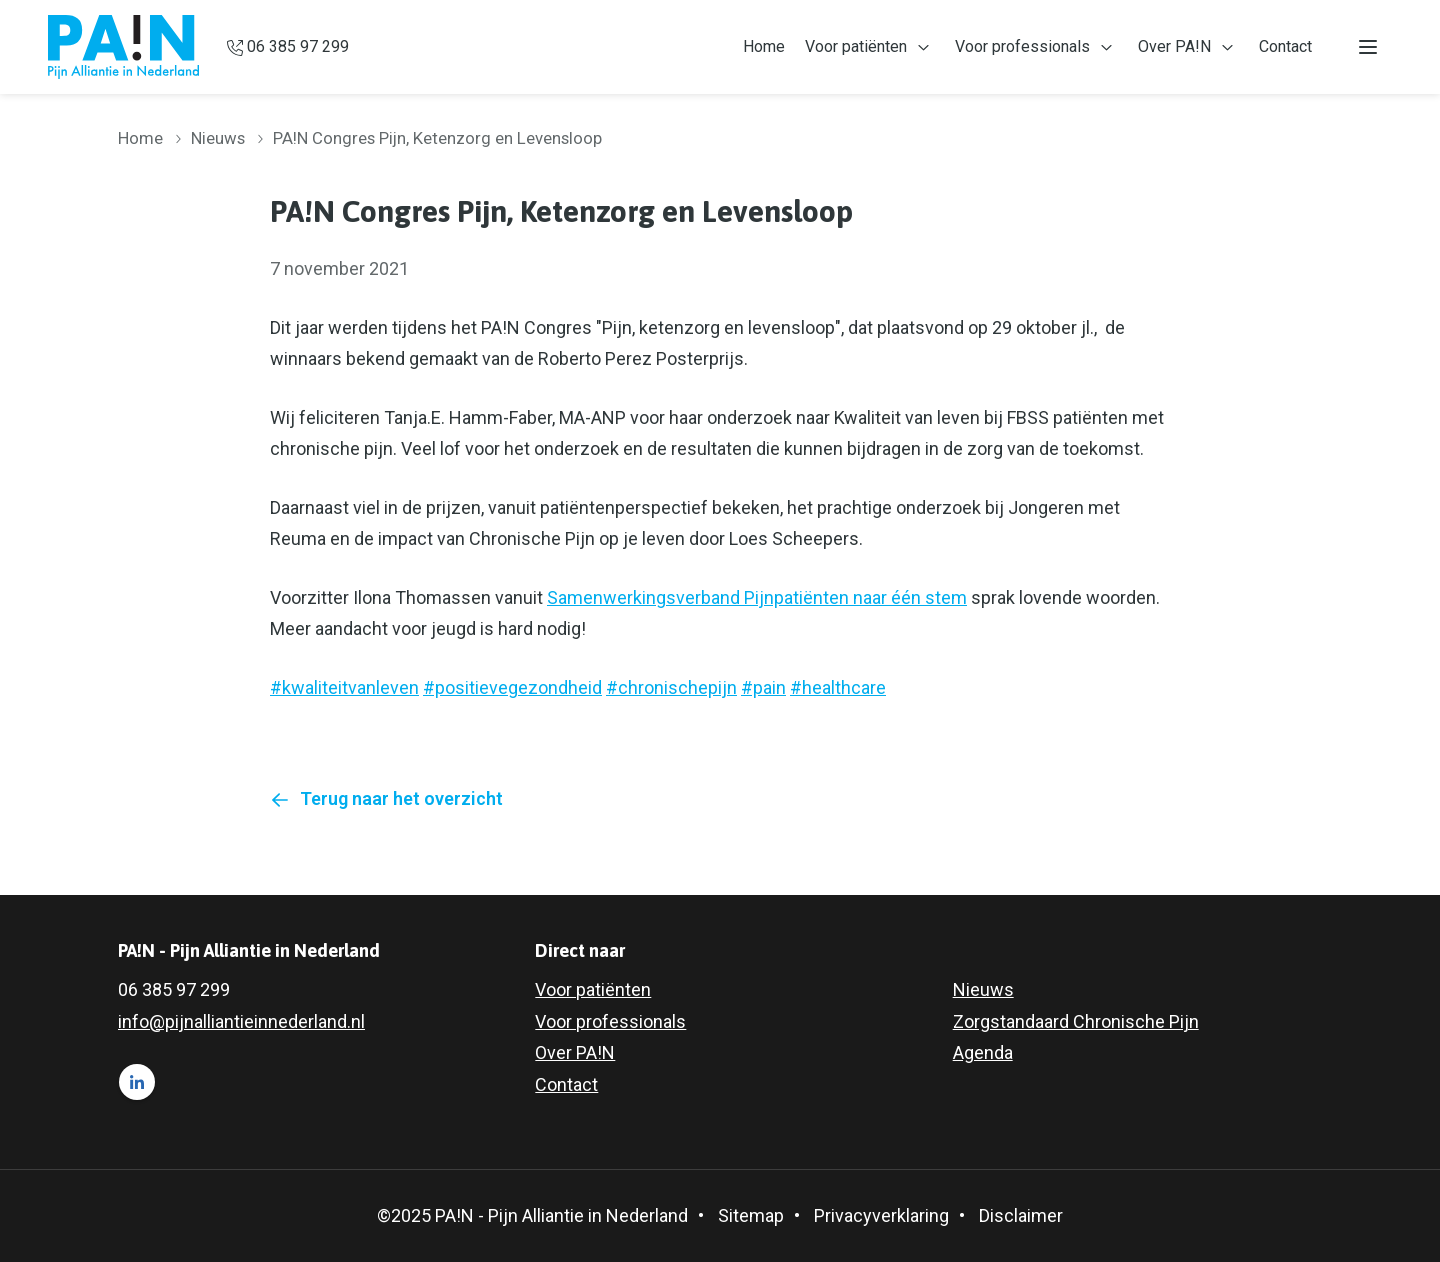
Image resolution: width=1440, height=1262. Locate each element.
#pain (763, 687)
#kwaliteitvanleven (344, 687)
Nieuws (218, 138)
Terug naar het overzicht (401, 798)
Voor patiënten (856, 46)
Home (764, 46)
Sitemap (751, 1215)
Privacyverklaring (881, 1215)
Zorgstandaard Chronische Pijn (1076, 1021)
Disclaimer (1021, 1215)
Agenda (983, 1052)
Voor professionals (1022, 46)
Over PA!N (1174, 46)
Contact (1285, 46)
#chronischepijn (671, 687)
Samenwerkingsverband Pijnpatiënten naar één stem (757, 597)
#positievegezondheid (512, 687)
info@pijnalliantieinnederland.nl (241, 1021)
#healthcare (838, 687)
